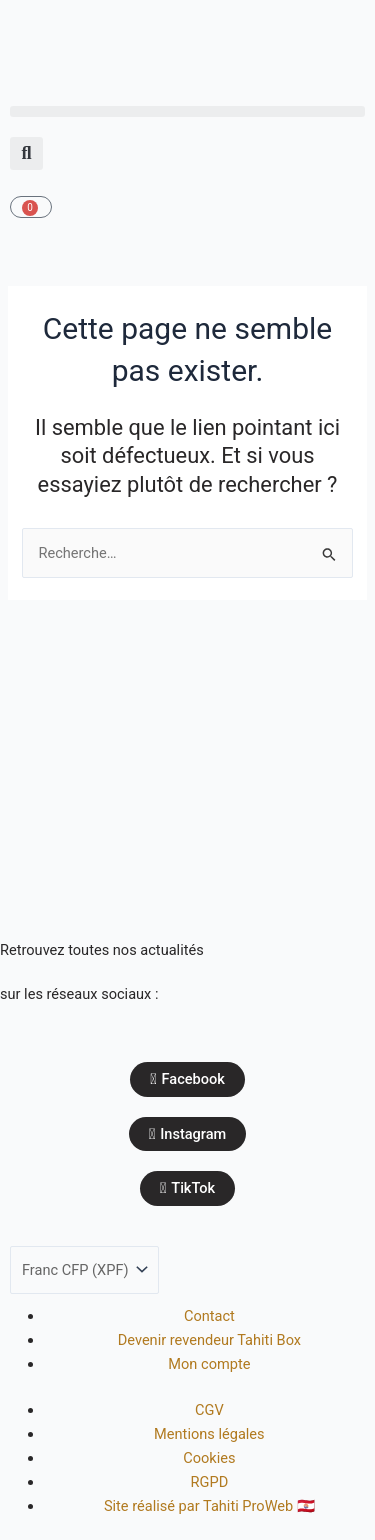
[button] (187, 111)
